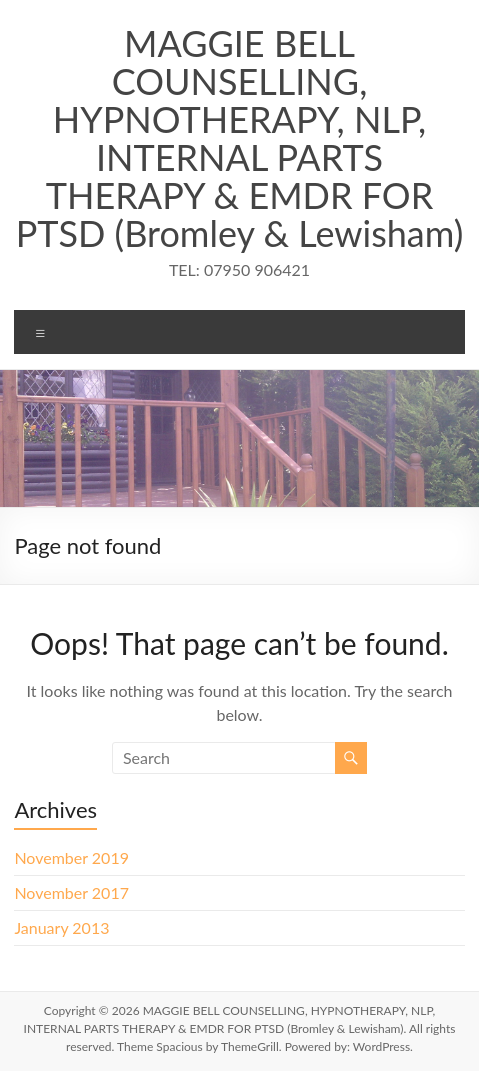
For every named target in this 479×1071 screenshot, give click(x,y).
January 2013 (61, 927)
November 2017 (71, 892)
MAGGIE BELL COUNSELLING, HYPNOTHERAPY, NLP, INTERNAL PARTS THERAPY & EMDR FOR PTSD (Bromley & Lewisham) (240, 138)
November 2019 (71, 857)
